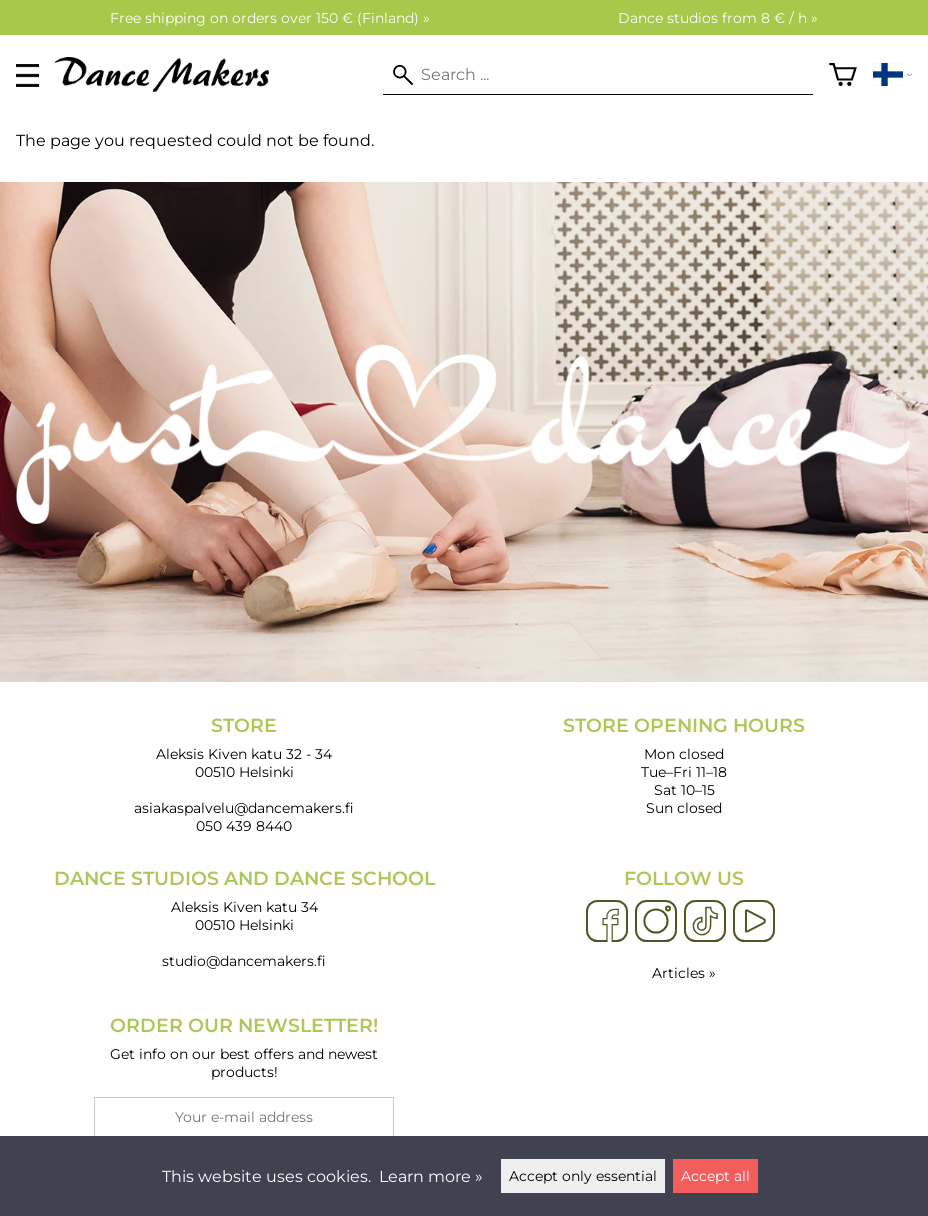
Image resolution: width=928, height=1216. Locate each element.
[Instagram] (656, 922)
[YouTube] (754, 922)
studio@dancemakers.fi (244, 961)
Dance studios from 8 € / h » (718, 18)
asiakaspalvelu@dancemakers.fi (244, 808)
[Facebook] (607, 922)
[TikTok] (705, 922)
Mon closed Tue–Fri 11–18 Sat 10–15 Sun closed (684, 765)
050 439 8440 (244, 826)
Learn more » (431, 1176)
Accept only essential (583, 1176)
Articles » (684, 973)
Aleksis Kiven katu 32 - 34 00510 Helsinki (244, 747)
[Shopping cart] (843, 75)
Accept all (715, 1176)
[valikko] (27, 75)
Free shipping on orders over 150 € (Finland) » (270, 18)
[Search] (598, 75)
